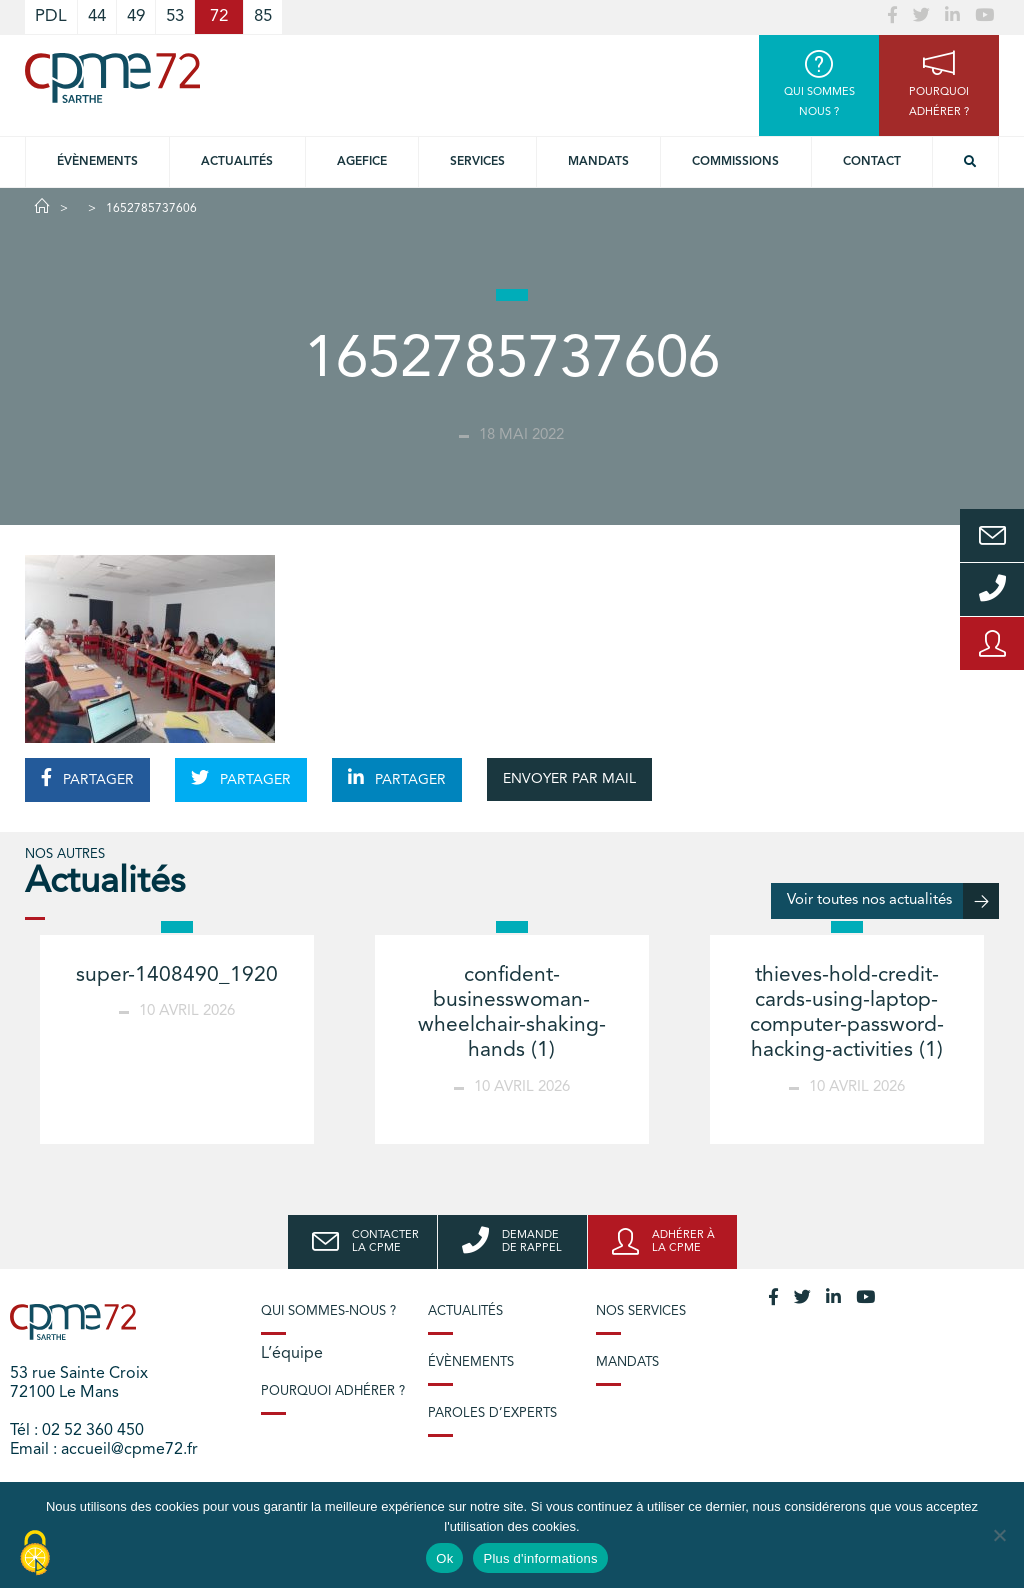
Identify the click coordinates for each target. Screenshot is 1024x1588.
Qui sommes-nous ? (328, 1311)
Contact (872, 162)
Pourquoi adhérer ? (333, 1391)
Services (477, 162)
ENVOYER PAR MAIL (569, 779)
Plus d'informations (540, 1558)
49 (136, 16)
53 (175, 16)
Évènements (97, 162)
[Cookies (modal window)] (35, 1554)
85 (263, 16)
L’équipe (292, 1354)
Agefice (362, 162)
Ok (444, 1558)
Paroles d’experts (492, 1413)
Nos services (641, 1311)
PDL (51, 16)
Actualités (237, 162)
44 (97, 16)
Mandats (598, 162)
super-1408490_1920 (177, 975)
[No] (999, 1535)
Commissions (735, 162)
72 (219, 16)
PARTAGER (87, 778)
